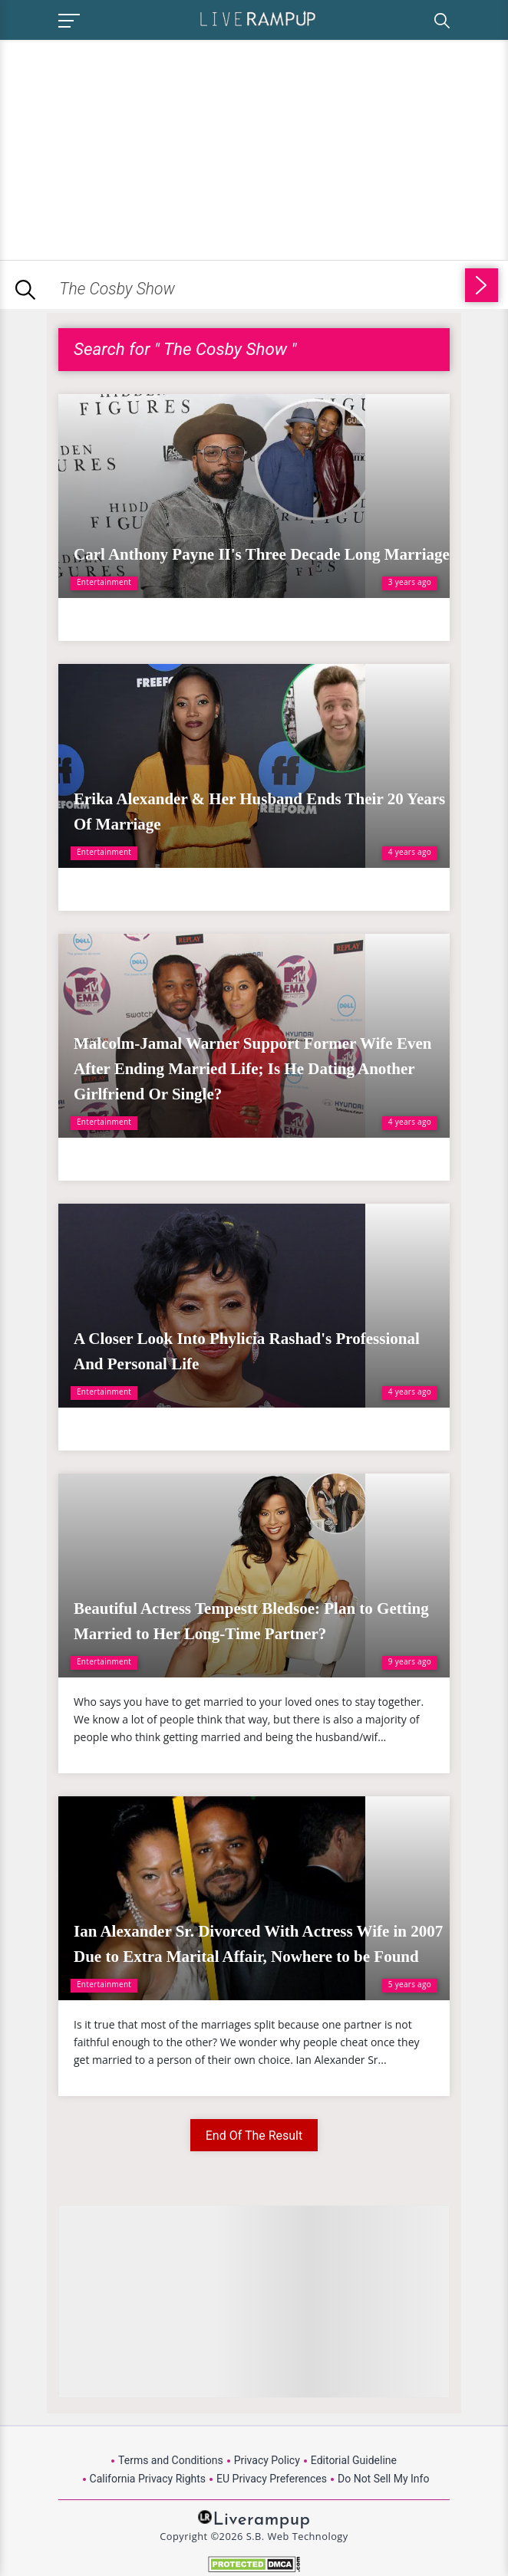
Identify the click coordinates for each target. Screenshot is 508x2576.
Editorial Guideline (354, 2460)
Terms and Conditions (170, 2460)
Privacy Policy (267, 2460)
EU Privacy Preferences (271, 2478)
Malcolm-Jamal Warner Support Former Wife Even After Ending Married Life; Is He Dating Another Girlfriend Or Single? (252, 1068)
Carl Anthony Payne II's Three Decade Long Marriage (262, 554)
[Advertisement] (129, 147)
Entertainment (104, 582)
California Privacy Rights (148, 2478)
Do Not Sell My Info (383, 2478)
